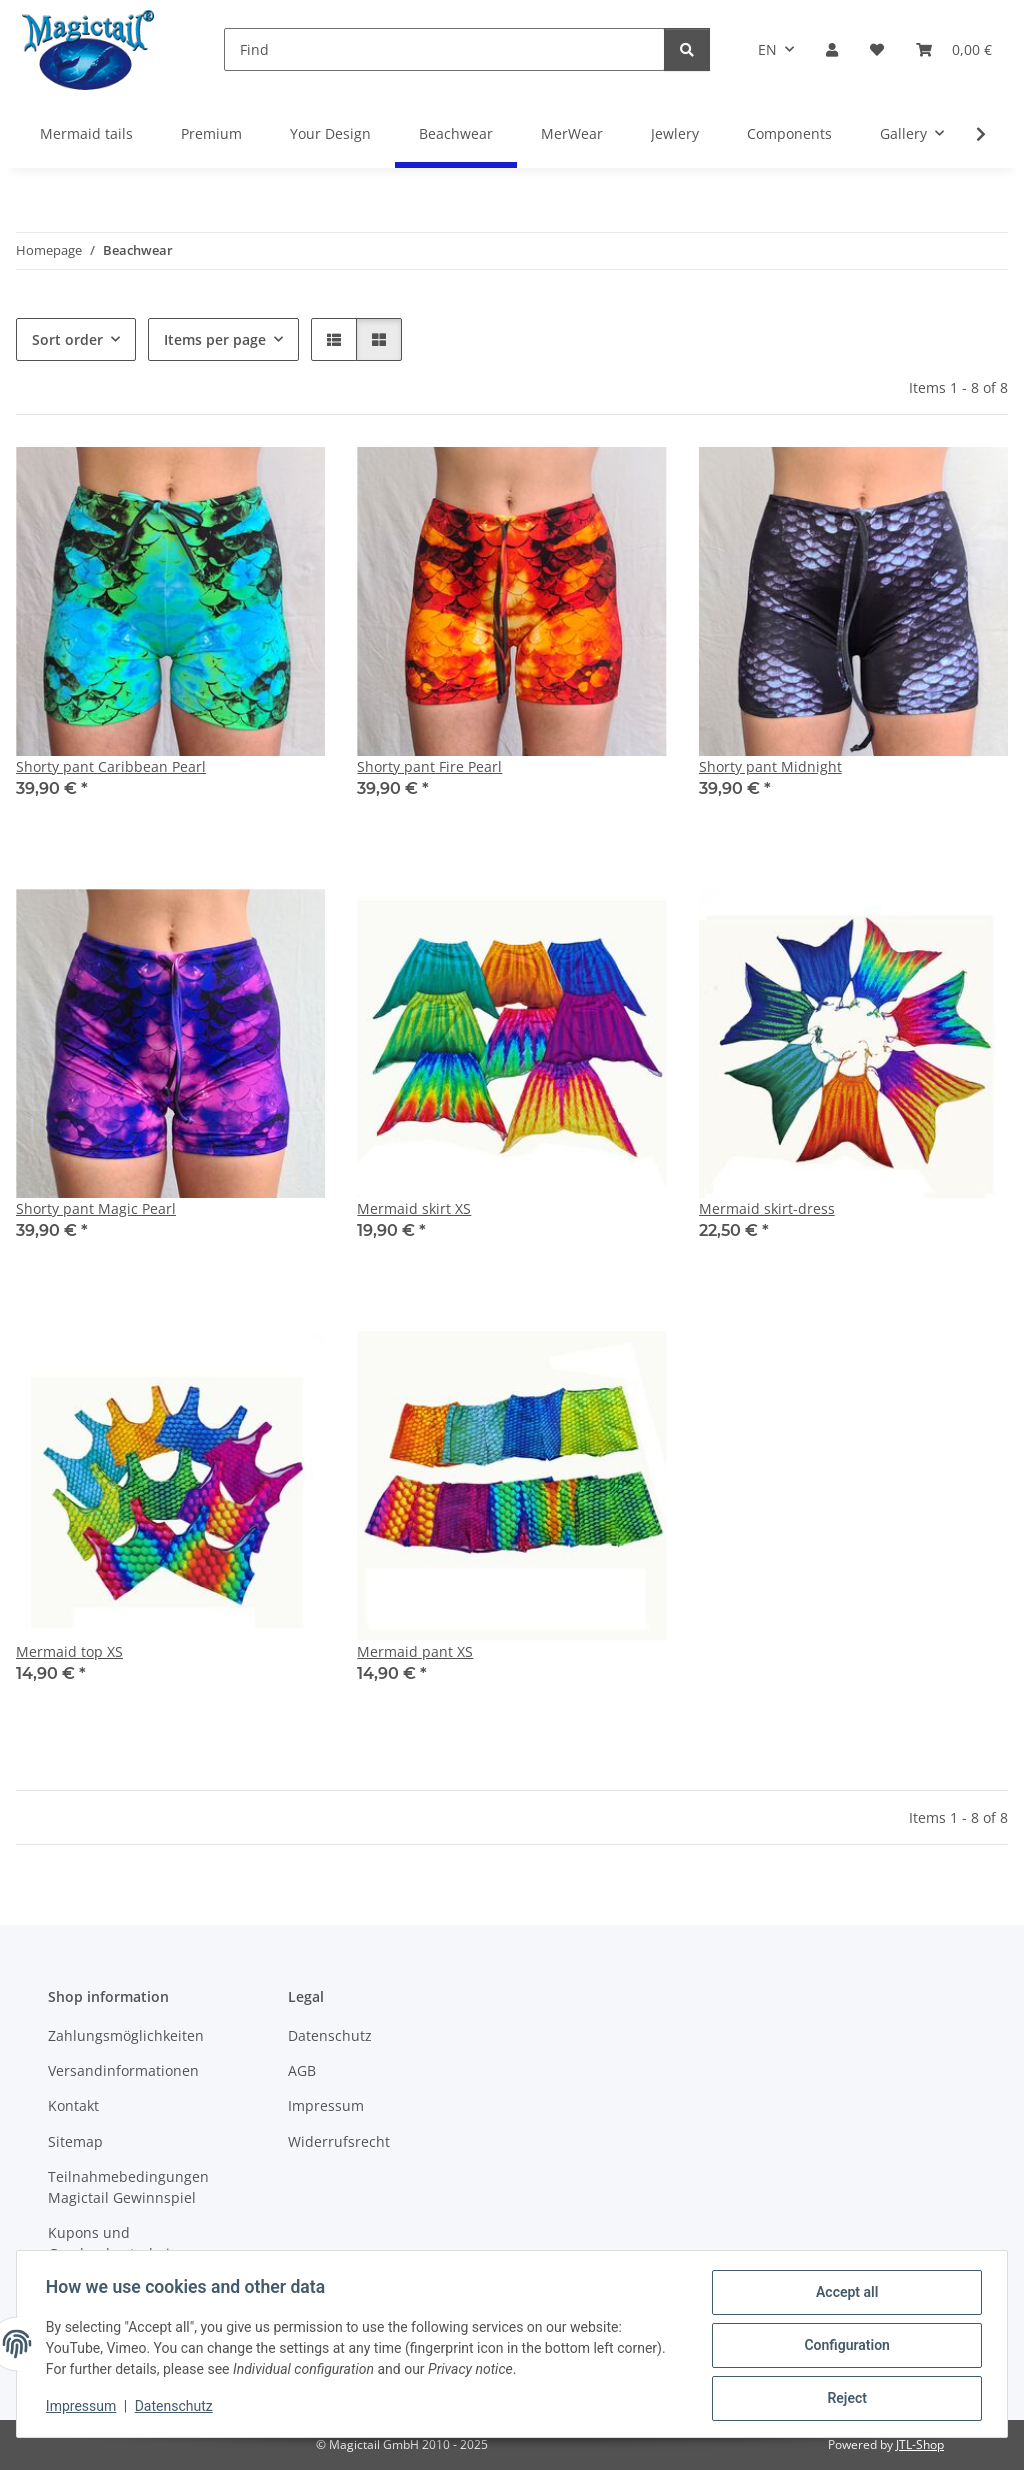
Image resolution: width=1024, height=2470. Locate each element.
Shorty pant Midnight (770, 766)
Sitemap (75, 2141)
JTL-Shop (920, 2444)
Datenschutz (177, 2408)
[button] (832, 49)
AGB (302, 2070)
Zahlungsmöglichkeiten (126, 2035)
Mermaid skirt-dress (767, 1208)
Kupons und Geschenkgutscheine (117, 2243)
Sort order (67, 339)
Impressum (84, 2408)
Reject (844, 2399)
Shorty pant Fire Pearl (429, 766)
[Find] (444, 49)
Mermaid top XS (69, 1651)
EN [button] (767, 49)
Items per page (215, 339)
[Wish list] (877, 49)
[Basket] (954, 49)
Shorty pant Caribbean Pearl (111, 766)
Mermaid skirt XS (414, 1208)
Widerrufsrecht (339, 2141)
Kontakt (73, 2105)
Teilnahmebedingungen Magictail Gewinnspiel (128, 2187)
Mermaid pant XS (415, 1651)
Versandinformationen (123, 2070)
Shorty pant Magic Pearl (96, 1208)
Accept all (844, 2295)
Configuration (843, 2347)
